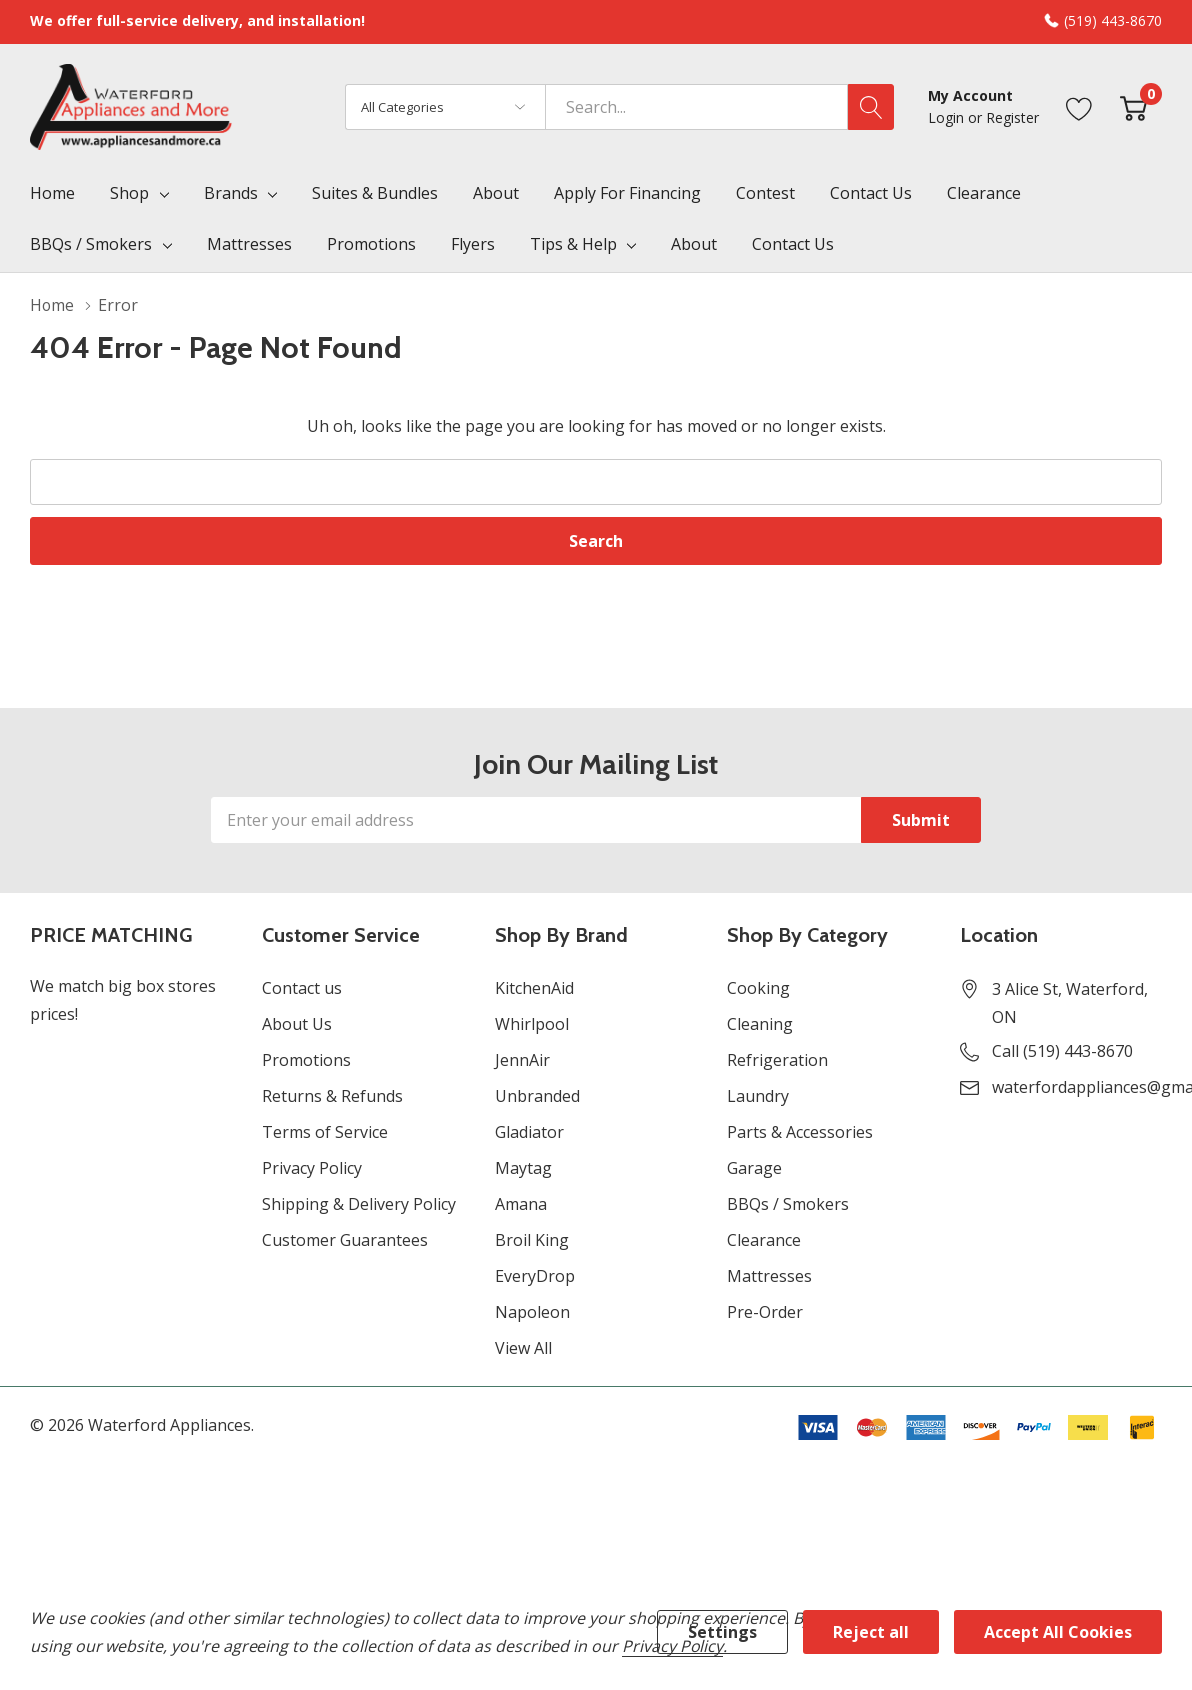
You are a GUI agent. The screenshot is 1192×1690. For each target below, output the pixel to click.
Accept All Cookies (1058, 1632)
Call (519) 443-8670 (1062, 1051)
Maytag (523, 1168)
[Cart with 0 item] (1133, 106)
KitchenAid (534, 988)
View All (523, 1348)
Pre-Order (765, 1312)
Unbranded (537, 1096)
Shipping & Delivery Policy (359, 1204)
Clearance (764, 1240)
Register (1012, 117)
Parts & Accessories (800, 1132)
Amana (521, 1204)
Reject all (871, 1632)
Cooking (758, 988)
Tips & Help (573, 244)
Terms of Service (325, 1132)
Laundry (758, 1096)
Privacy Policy (312, 1168)
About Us (297, 1024)
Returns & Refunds (332, 1096)
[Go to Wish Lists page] (1079, 106)
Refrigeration (777, 1060)
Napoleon (532, 1312)
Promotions (306, 1060)
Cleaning (760, 1024)
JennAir (522, 1060)
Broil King (532, 1240)
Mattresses (769, 1276)
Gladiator (529, 1132)
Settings (722, 1632)
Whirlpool (532, 1024)
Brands (231, 193)
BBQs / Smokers (91, 244)
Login (948, 117)
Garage (754, 1168)
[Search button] (871, 107)
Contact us (302, 988)
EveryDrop (535, 1276)
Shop (129, 193)
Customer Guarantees (345, 1240)
